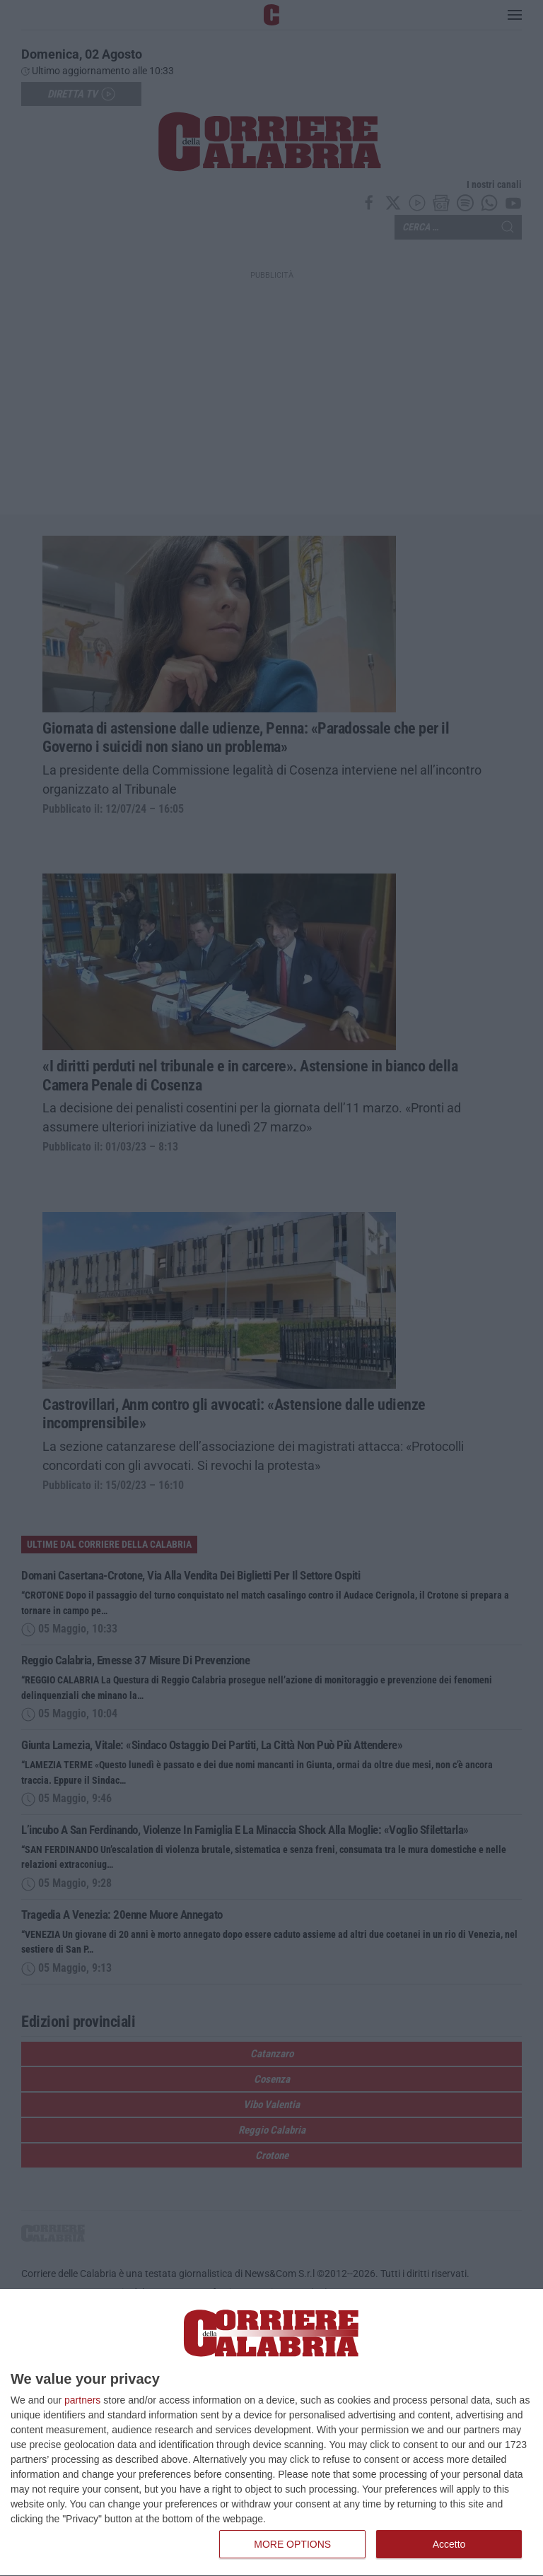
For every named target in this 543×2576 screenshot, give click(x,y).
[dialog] (271, 2433)
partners (82, 2400)
